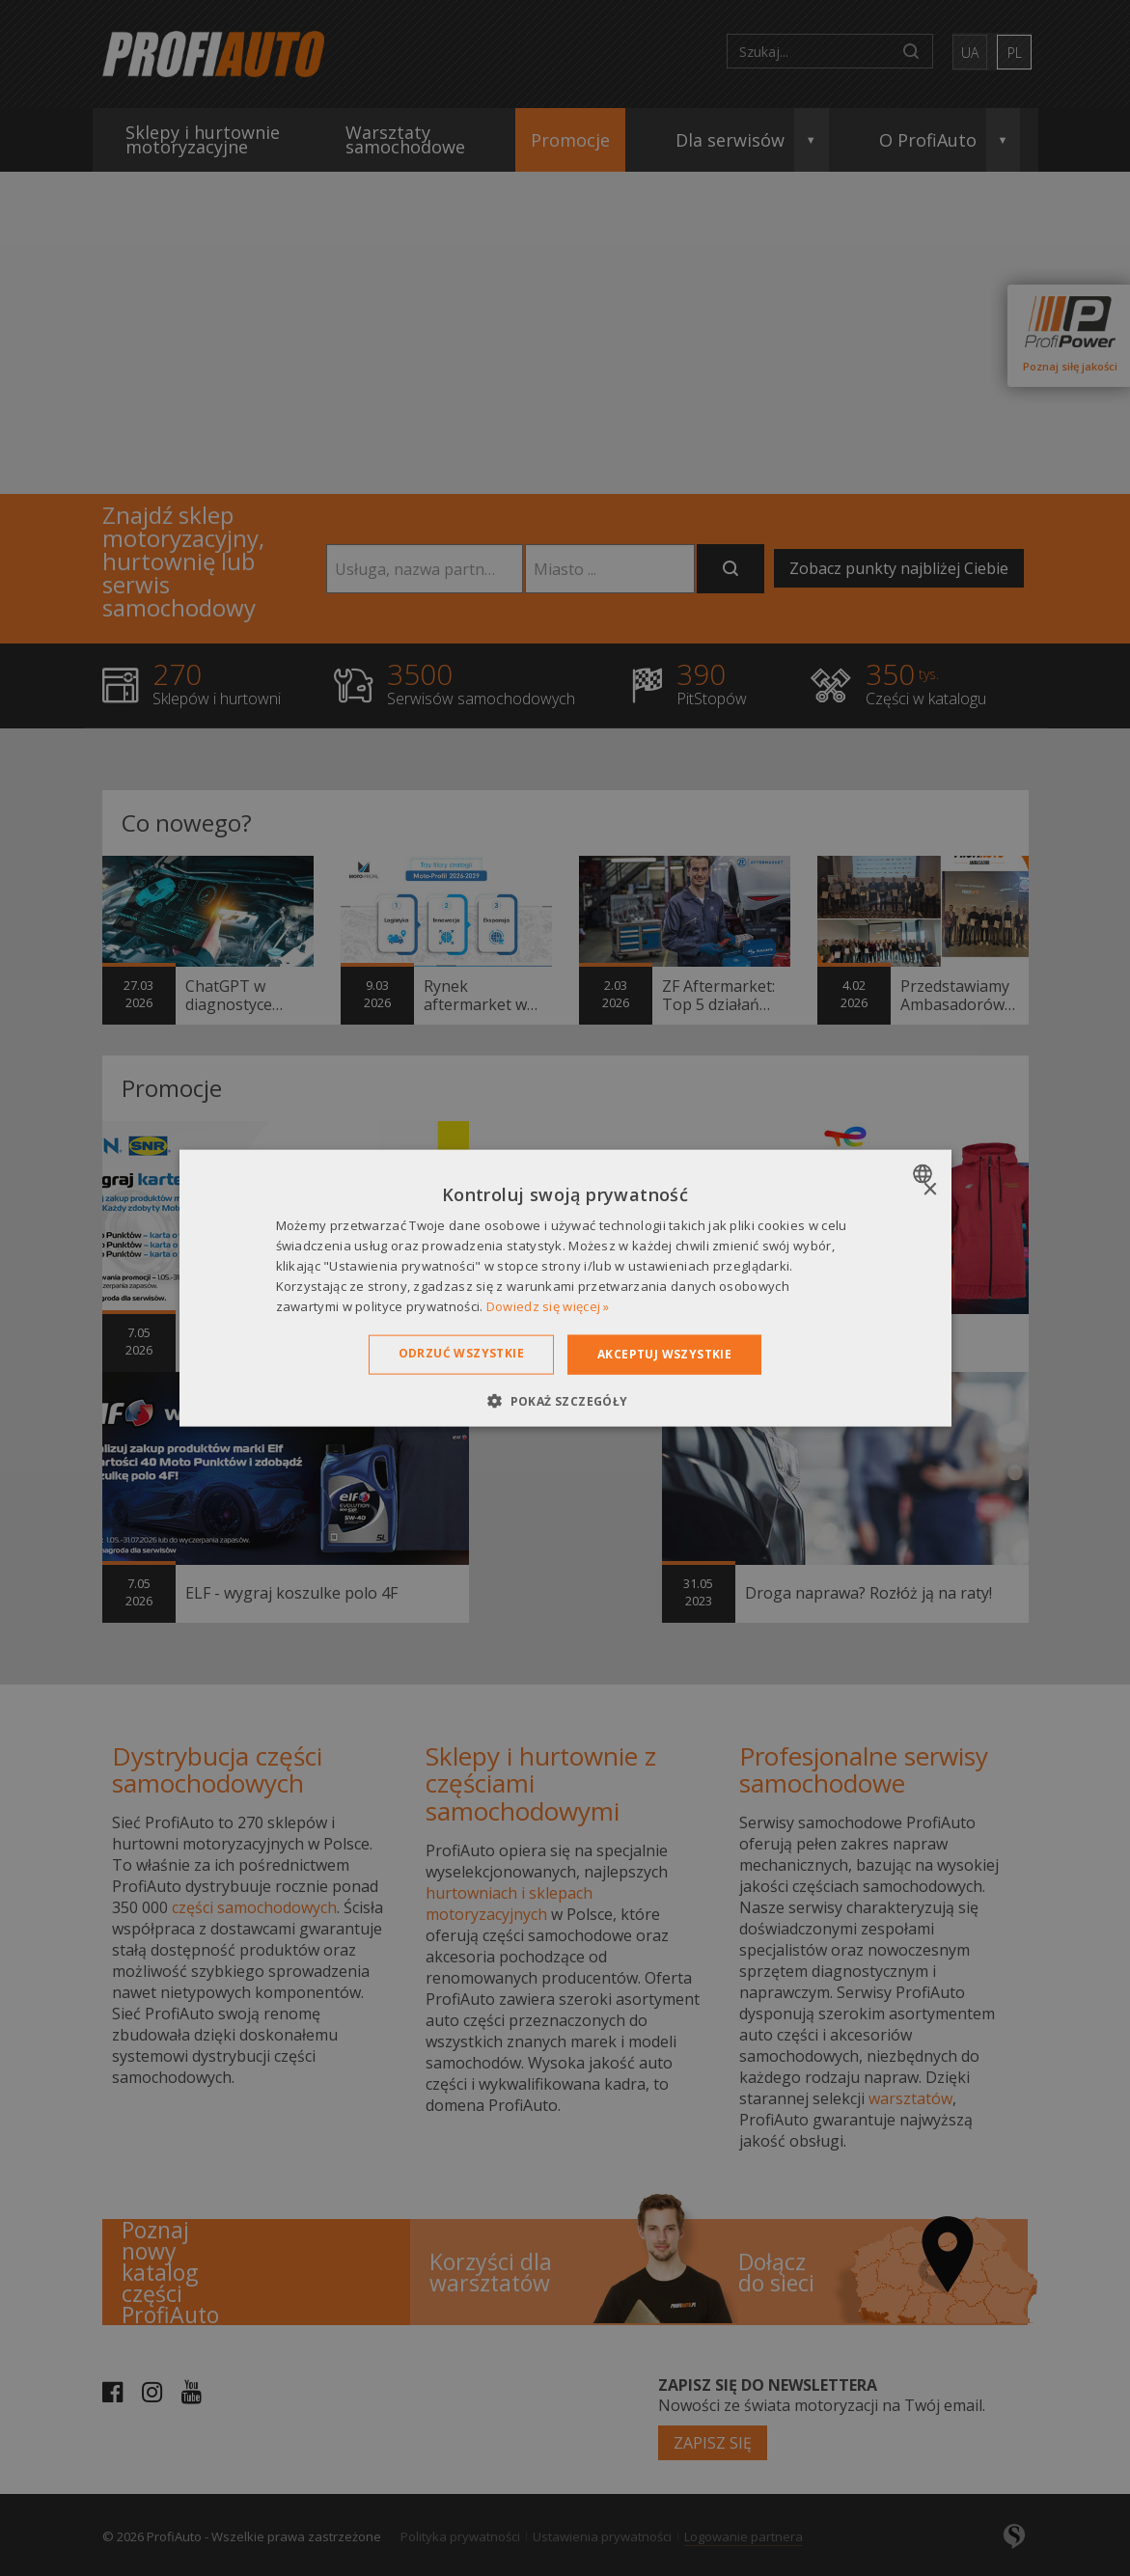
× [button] (930, 1190)
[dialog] (565, 1288)
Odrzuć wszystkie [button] (461, 1353)
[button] (564, 1399)
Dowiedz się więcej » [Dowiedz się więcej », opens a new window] (548, 1305)
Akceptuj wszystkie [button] (664, 1354)
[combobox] (925, 1174)
